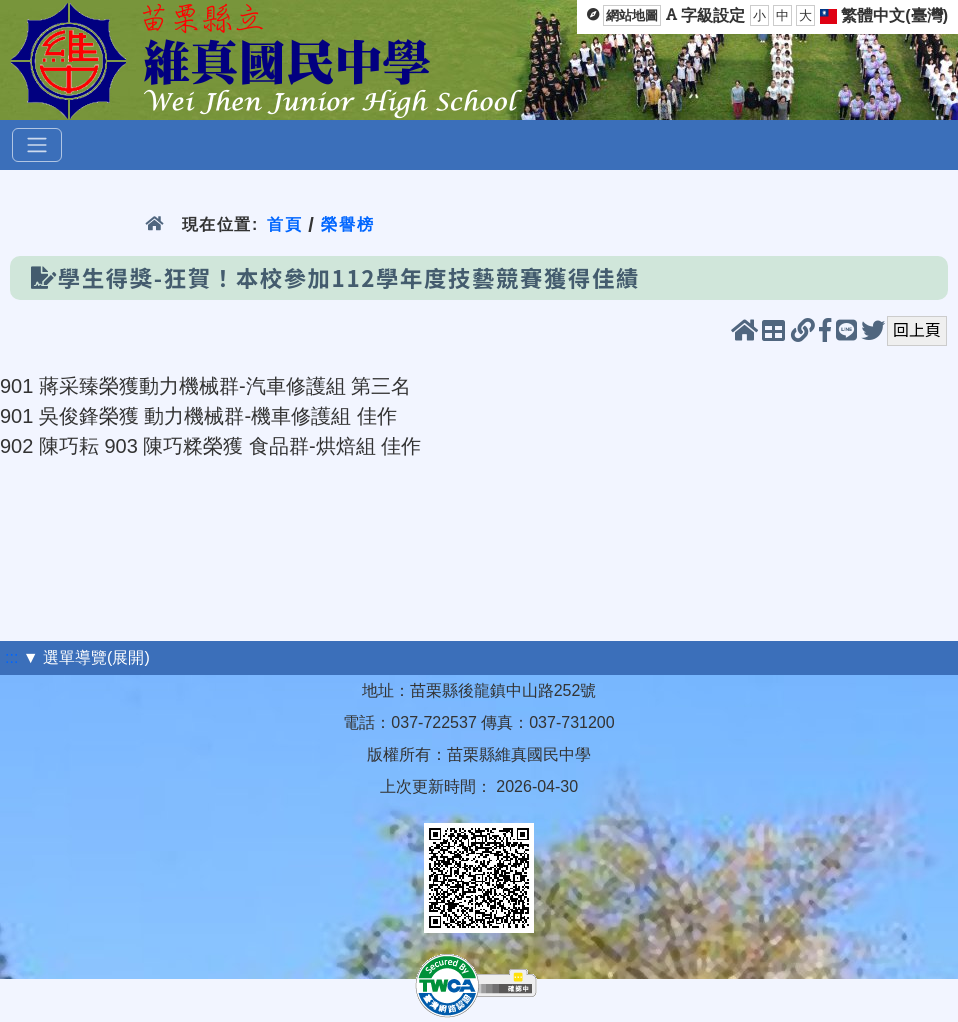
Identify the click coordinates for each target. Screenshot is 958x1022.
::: (11, 657)
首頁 (284, 224)
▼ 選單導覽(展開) (86, 657)
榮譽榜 (347, 224)
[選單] (37, 145)
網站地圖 (632, 15)
